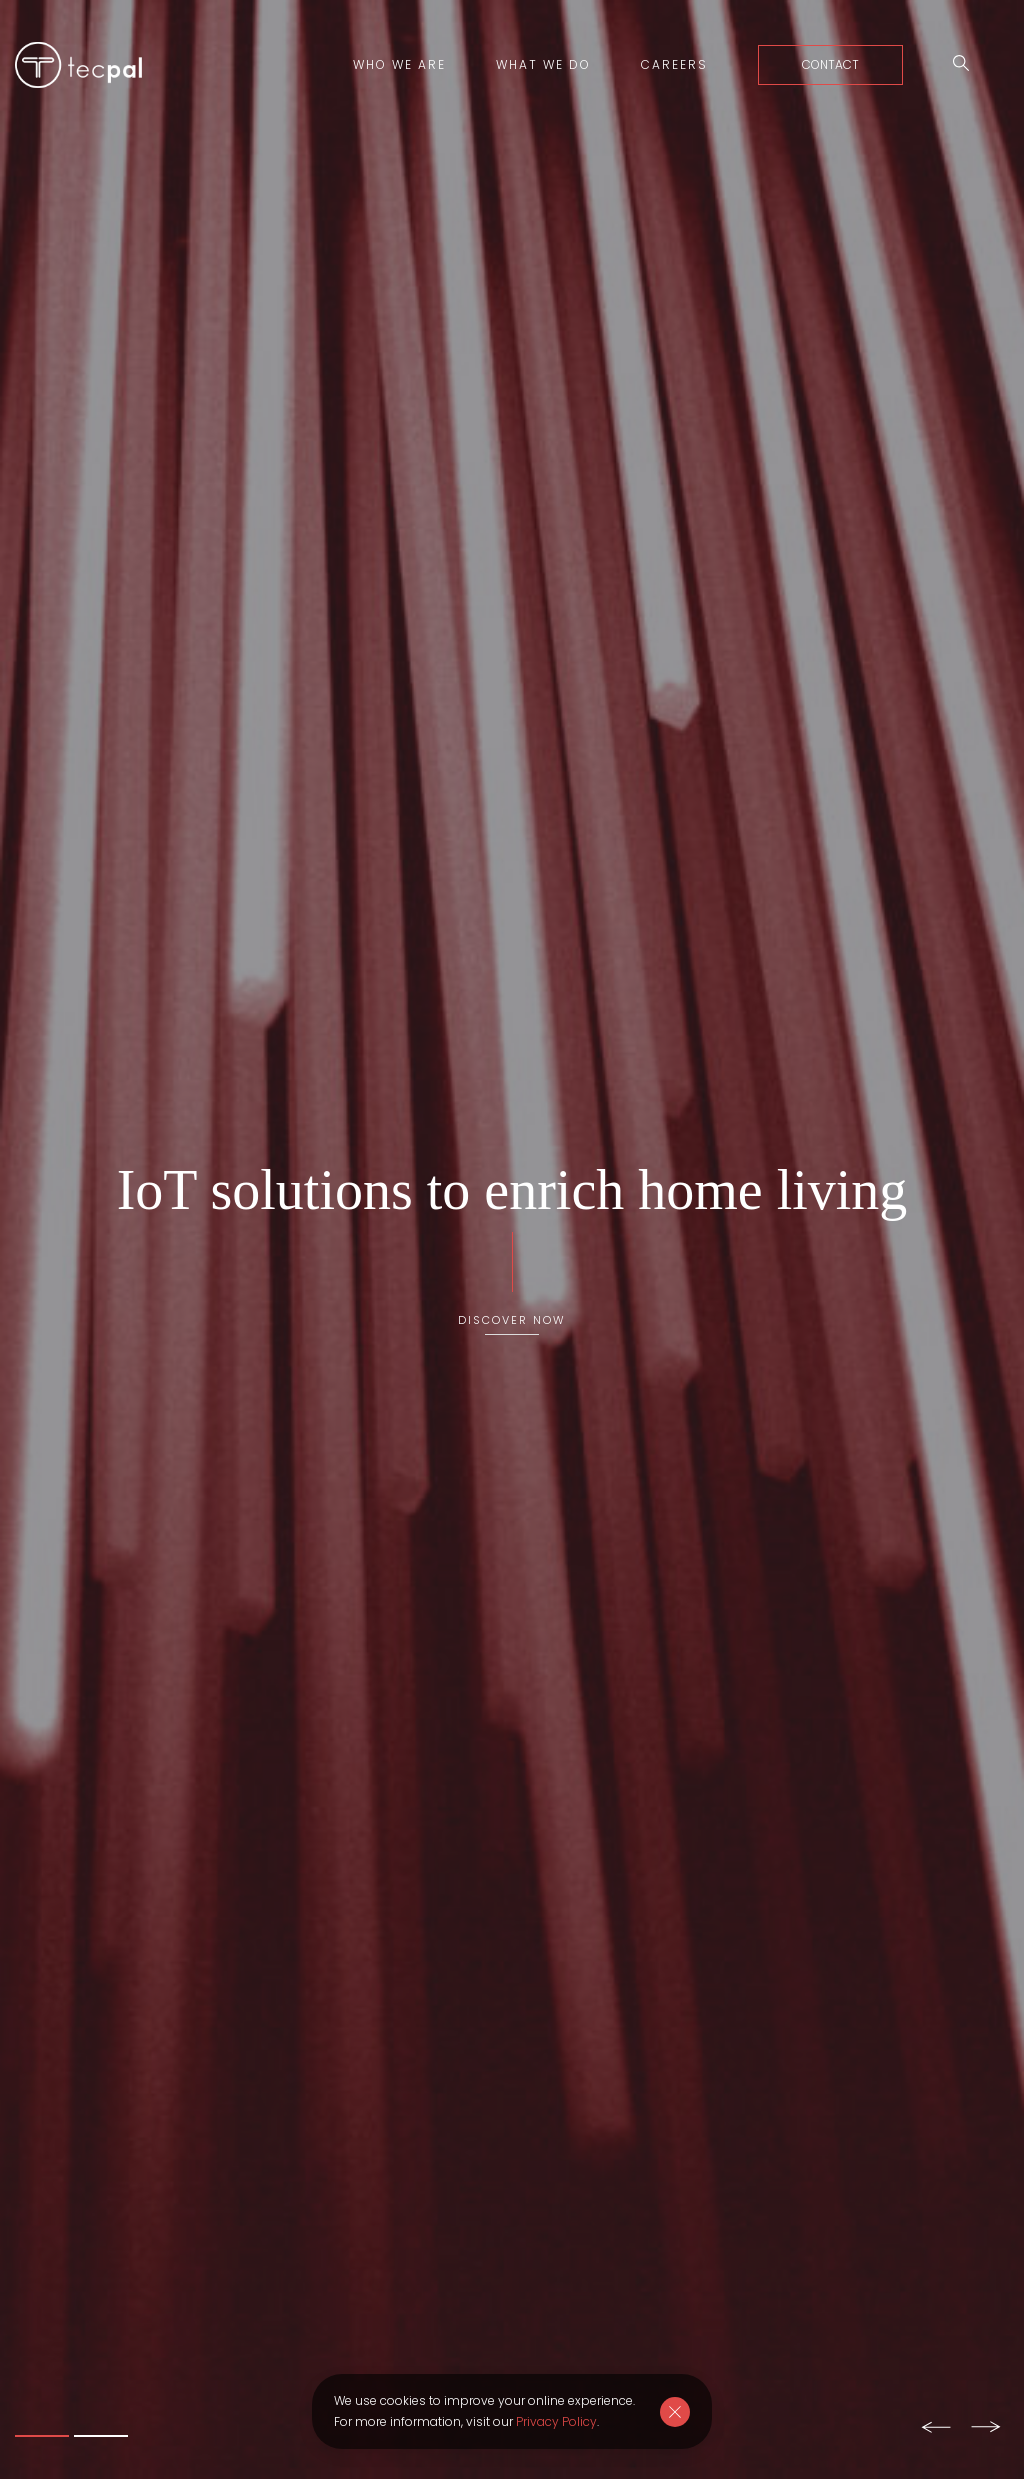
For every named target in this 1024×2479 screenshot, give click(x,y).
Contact (830, 64)
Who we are (399, 64)
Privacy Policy (556, 2421)
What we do (543, 64)
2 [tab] (101, 2436)
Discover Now (512, 1319)
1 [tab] (42, 2436)
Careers (674, 64)
